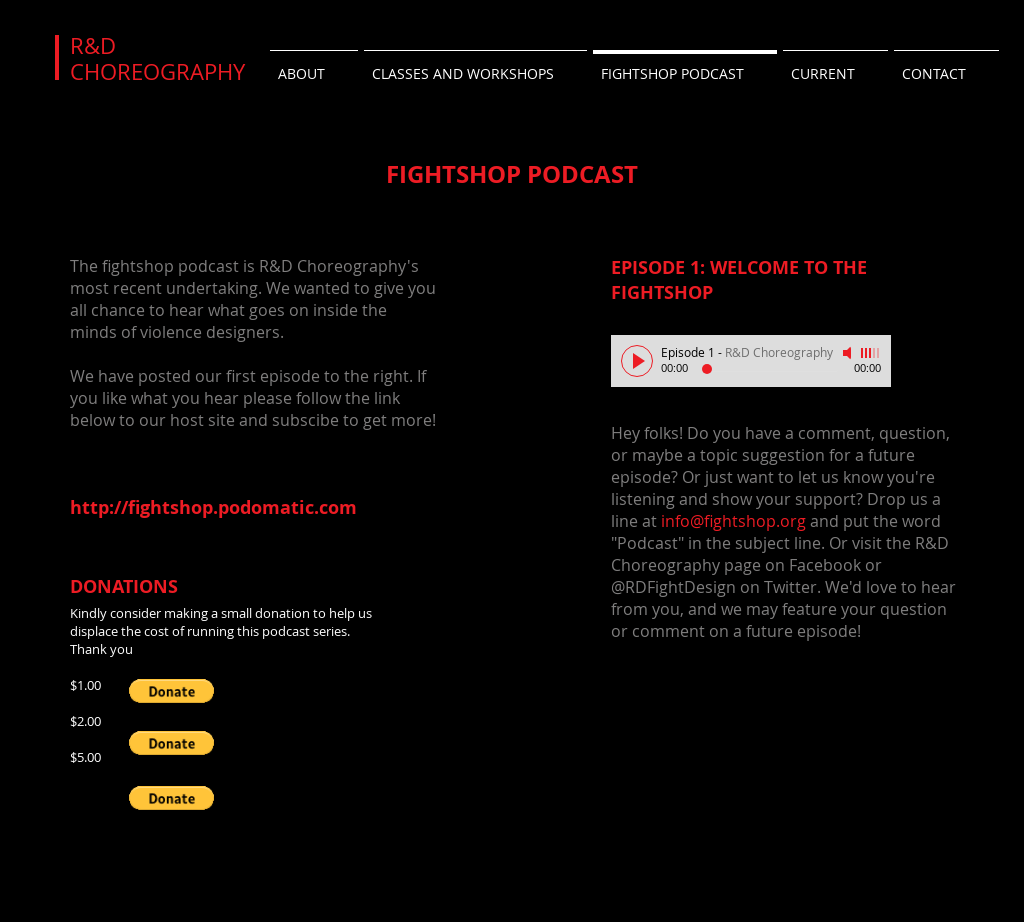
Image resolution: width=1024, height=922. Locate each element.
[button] (171, 691)
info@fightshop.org (733, 521)
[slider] (871, 353)
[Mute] (849, 353)
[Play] (637, 361)
